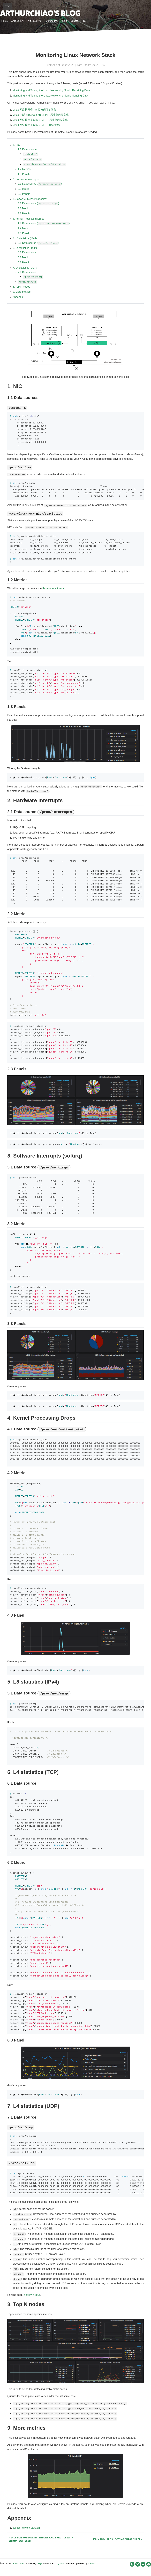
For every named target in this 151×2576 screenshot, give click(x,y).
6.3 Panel (23, 262)
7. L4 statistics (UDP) (25, 267)
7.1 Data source (27, 272)
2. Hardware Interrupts (25, 179)
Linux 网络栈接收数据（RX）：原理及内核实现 (40, 119)
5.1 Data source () (38, 243)
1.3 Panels (24, 174)
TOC (7, 6)
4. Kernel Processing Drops (28, 218)
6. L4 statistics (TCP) (25, 248)
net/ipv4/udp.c (32, 2294)
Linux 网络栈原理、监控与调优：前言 (34, 109)
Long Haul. (60, 2563)
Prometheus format (53, 588)
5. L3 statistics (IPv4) (25, 238)
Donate (74, 21)
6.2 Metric (23, 257)
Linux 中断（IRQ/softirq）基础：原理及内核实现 (40, 114)
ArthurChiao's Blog (40, 13)
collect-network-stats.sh (26, 2527)
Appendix (18, 297)
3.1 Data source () (38, 203)
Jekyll (39, 2563)
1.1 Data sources (28, 149)
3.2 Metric (23, 208)
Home (4, 21)
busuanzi (91, 2563)
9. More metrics (21, 291)
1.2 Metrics (24, 169)
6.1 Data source (27, 252)
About (64, 21)
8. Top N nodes (21, 286)
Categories (51, 21)
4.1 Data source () (44, 223)
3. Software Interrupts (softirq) (30, 199)
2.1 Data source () (40, 183)
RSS (84, 21)
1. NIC (16, 145)
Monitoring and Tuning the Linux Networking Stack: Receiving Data (51, 90)
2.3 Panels (24, 194)
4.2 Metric (23, 228)
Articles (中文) (35, 21)
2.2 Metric (23, 188)
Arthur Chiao (18, 2563)
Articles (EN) (17, 21)
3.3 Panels (24, 213)
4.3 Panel (23, 233)
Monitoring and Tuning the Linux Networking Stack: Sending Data (50, 95)
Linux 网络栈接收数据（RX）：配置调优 (36, 124)
